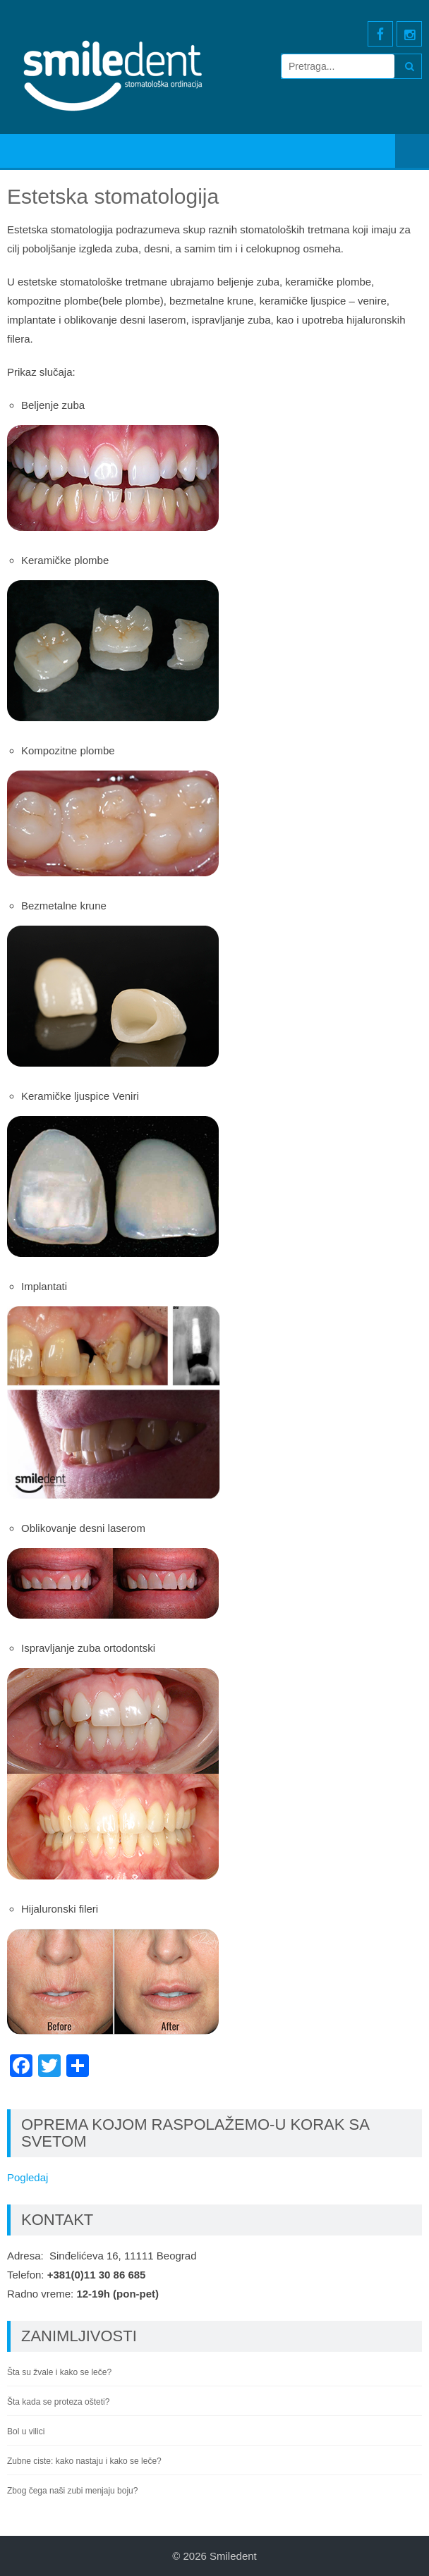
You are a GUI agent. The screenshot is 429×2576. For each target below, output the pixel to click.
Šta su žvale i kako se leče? (59, 2372)
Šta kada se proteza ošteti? (58, 2402)
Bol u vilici (25, 2431)
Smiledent (233, 2556)
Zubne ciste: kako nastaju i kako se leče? (84, 2461)
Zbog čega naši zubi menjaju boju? (72, 2491)
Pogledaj (27, 2177)
